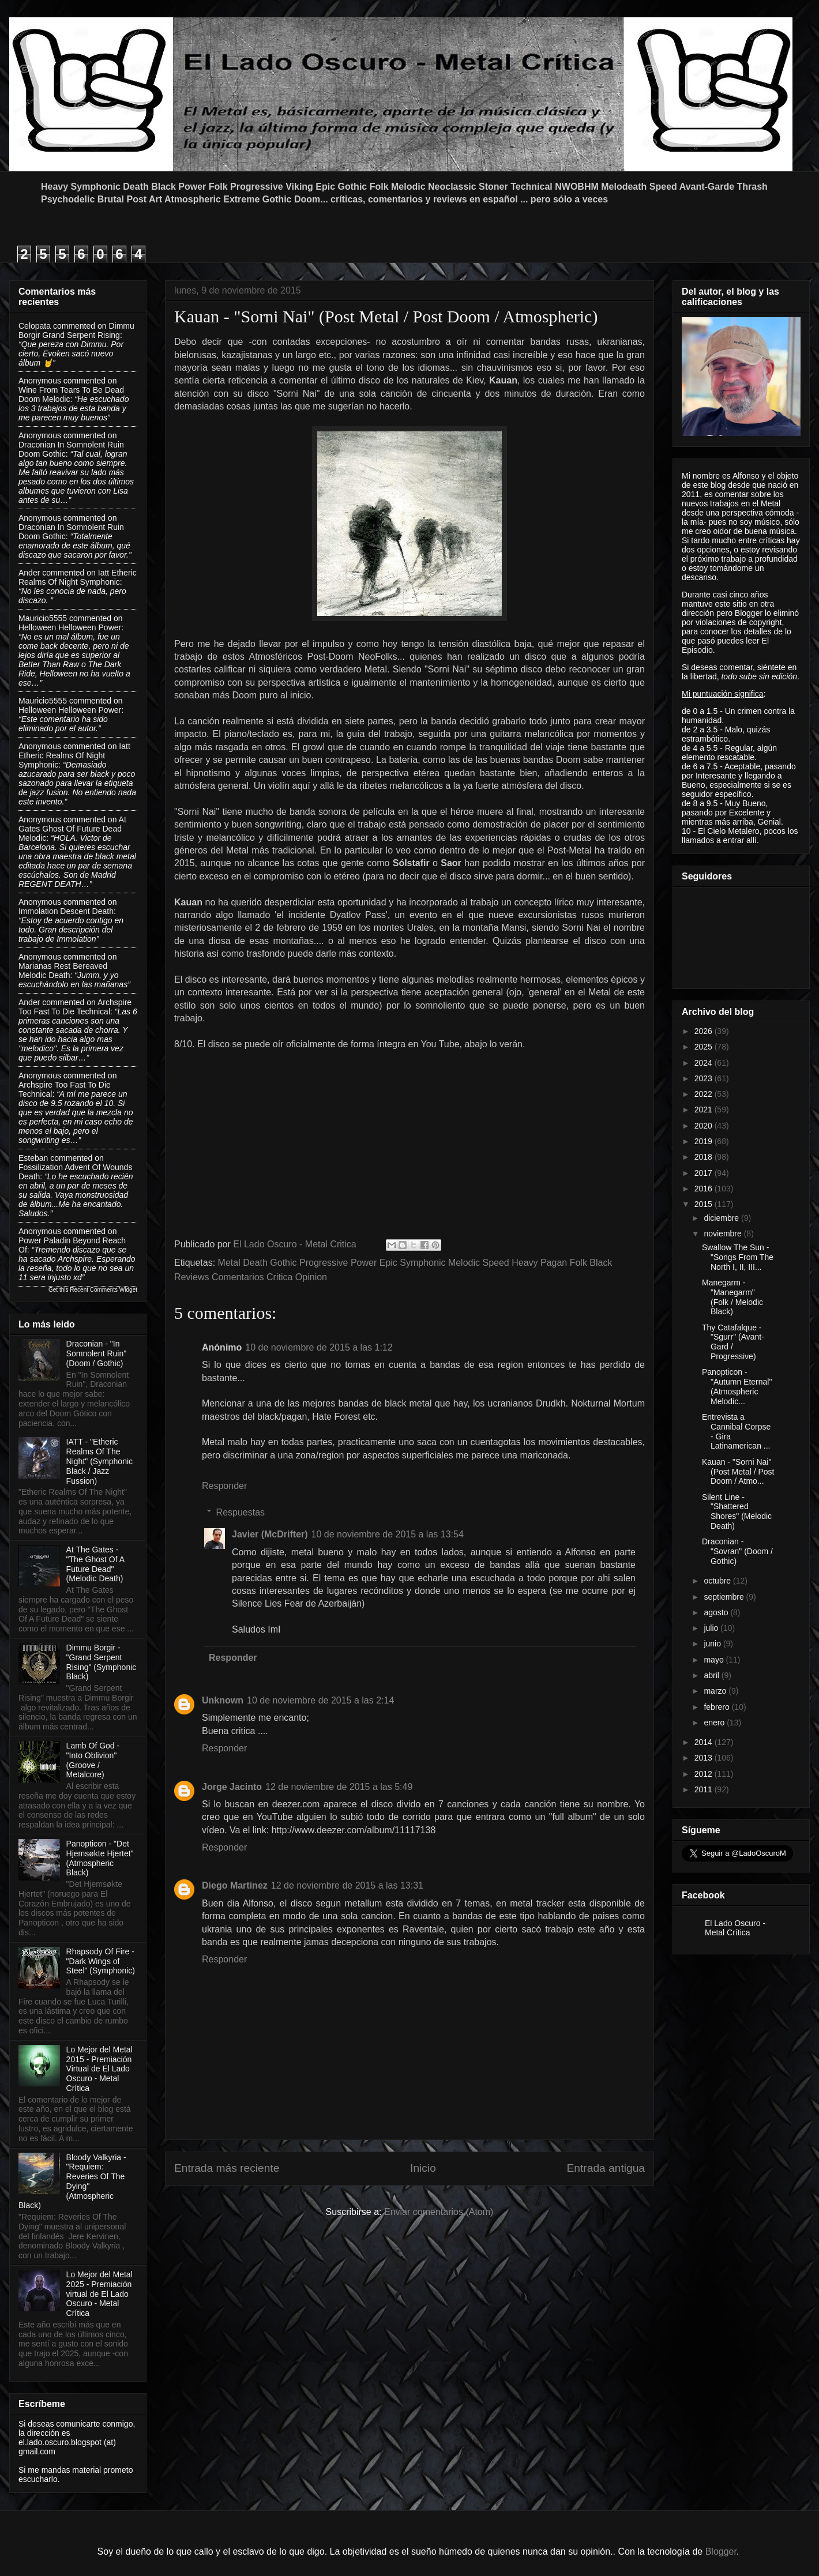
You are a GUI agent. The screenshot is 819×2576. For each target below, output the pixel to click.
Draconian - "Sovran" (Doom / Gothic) (737, 1551)
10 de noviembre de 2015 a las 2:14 (320, 1700)
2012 (704, 1773)
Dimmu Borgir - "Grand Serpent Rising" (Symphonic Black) (101, 1662)
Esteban (33, 1158)
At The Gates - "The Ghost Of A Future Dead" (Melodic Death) (95, 1564)
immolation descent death (66, 911)
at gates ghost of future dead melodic (72, 829)
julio (712, 1628)
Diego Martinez (235, 1885)
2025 (704, 1046)
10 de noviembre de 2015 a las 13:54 (387, 1534)
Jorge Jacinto (232, 1787)
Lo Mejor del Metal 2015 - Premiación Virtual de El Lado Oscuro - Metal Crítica (99, 2069)
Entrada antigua (606, 2168)
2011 (704, 1789)
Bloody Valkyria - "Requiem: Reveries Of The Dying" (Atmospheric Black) (72, 2181)
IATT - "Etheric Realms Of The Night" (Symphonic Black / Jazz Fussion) (99, 1461)
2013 (704, 1757)
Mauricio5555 (42, 618)
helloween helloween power (69, 627)
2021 (704, 1109)
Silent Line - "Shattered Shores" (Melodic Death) (737, 1511)
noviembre (723, 1233)
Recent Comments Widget (103, 1290)
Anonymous (39, 380)
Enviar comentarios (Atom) (438, 2212)
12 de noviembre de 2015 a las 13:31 (347, 1885)
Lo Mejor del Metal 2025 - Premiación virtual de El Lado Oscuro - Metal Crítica (99, 2294)
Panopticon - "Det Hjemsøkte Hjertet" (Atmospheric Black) (100, 1858)
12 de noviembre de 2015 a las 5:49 (338, 1787)
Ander (29, 572)
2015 (704, 1204)
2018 (704, 1156)
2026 (704, 1031)
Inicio (423, 2168)
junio (713, 1643)
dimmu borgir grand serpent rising (76, 330)
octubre (718, 1580)
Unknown (222, 1700)
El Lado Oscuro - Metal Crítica (735, 1928)
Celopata (34, 325)
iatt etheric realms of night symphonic (77, 577)
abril (712, 1675)
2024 (704, 1062)
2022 (704, 1094)
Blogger (721, 2551)
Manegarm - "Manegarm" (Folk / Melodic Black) (732, 1297)
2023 (704, 1078)
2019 (704, 1141)
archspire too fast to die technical (75, 1007)
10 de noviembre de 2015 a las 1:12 (318, 1347)
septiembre (725, 1596)
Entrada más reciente (226, 2168)
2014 (704, 1742)
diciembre (722, 1218)
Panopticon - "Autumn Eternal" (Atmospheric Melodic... (737, 1386)
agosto (717, 1612)
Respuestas (240, 1512)
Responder (224, 1486)
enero (715, 1722)
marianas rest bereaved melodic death (62, 970)
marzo (716, 1690)
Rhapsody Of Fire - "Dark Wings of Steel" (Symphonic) (100, 1961)
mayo (715, 1659)
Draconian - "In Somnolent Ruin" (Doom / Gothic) (96, 1353)
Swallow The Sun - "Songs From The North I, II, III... (737, 1257)
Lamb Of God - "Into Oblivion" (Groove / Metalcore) (93, 1760)
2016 (704, 1188)
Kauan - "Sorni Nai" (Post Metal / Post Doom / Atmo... (738, 1471)
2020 (704, 1125)
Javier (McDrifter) (270, 1534)
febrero (717, 1707)
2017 (704, 1173)
